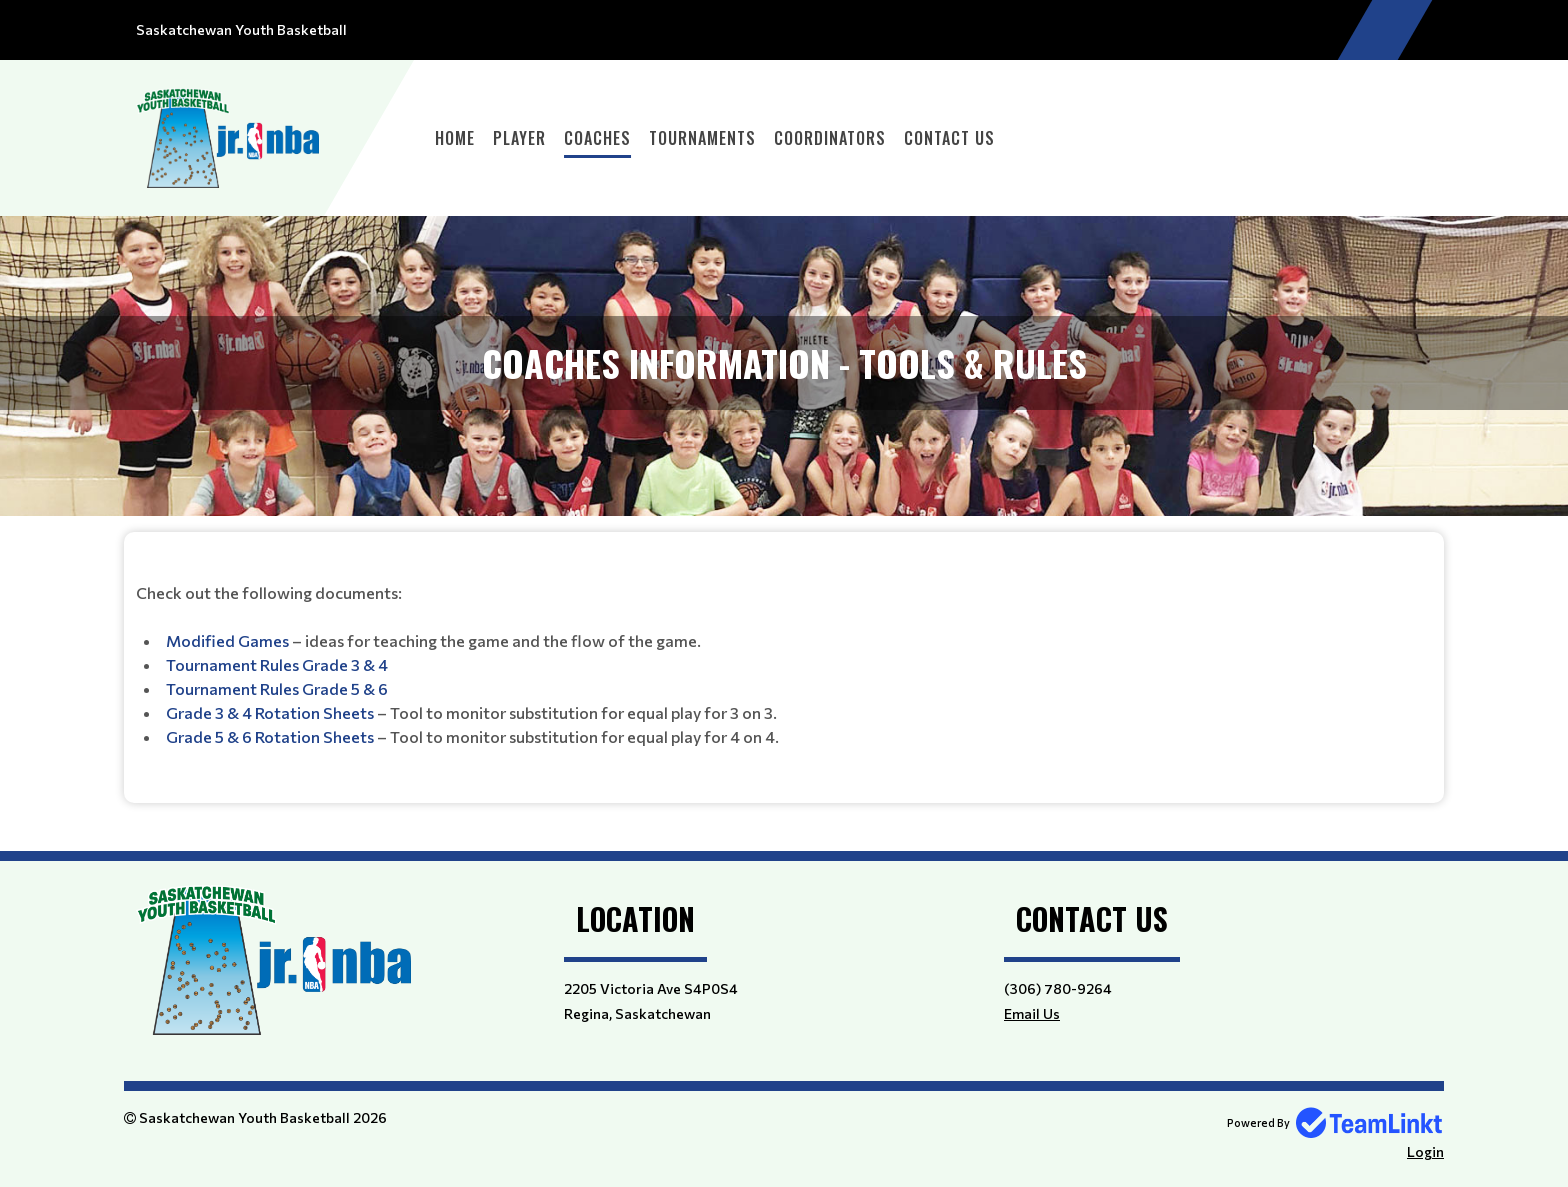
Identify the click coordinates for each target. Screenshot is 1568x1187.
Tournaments (702, 138)
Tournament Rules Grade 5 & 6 (277, 688)
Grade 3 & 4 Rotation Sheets (270, 712)
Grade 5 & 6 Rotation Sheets (270, 736)
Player (519, 138)
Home (455, 138)
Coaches (597, 138)
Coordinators (830, 138)
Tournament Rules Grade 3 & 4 (277, 664)
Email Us (1032, 1013)
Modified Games (227, 640)
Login (1425, 1151)
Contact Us (949, 138)
